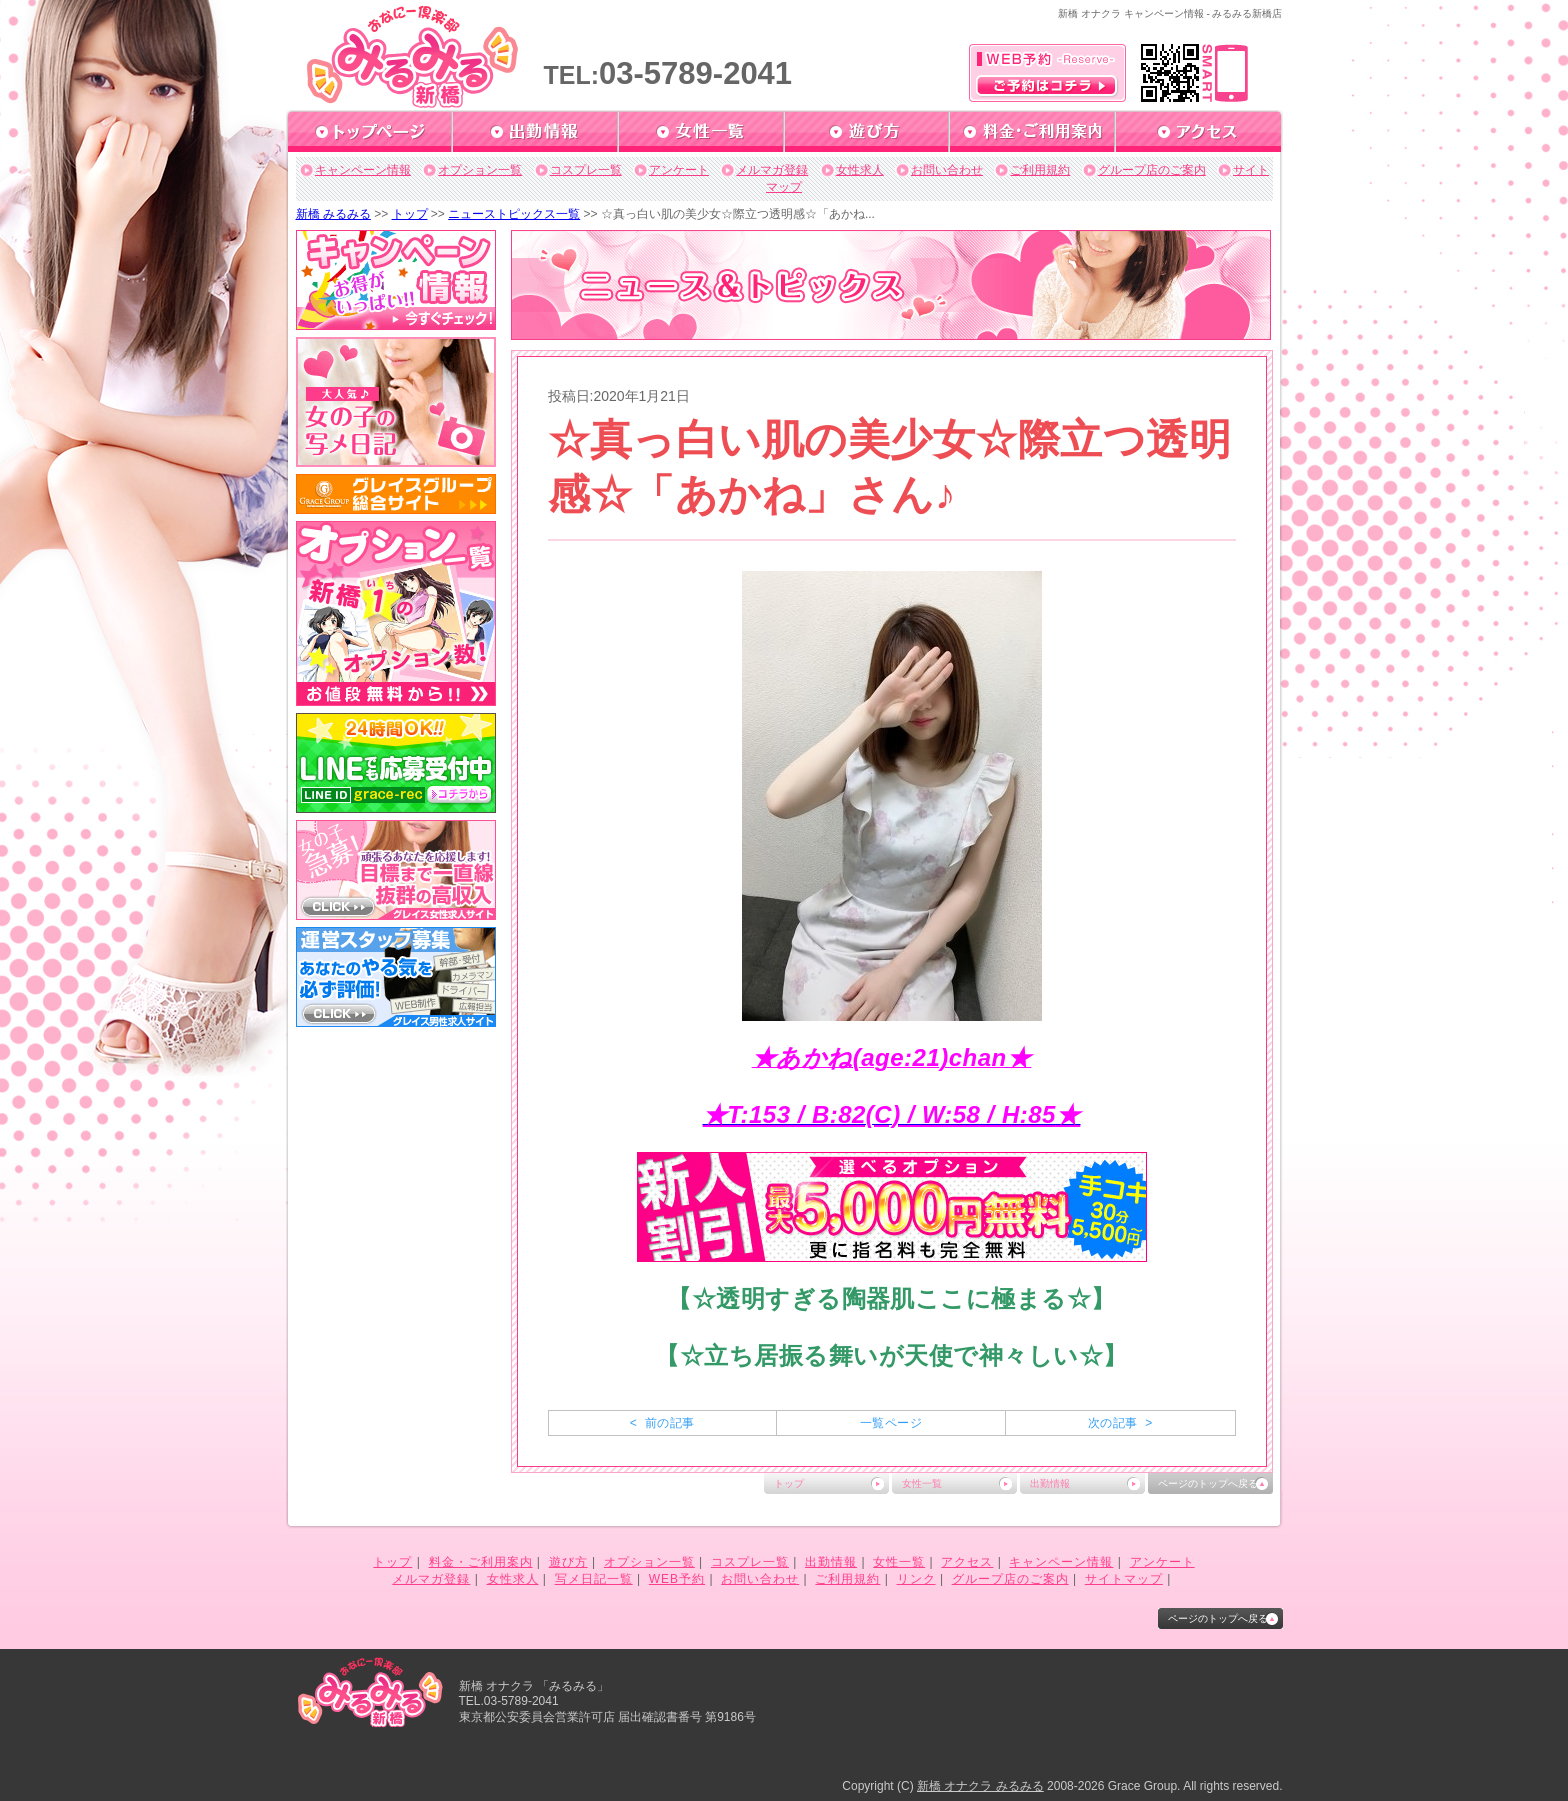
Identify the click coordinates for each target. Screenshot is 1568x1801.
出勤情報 (1050, 1483)
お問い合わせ (947, 170)
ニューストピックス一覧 (514, 214)
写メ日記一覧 (594, 1579)
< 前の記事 (662, 1423)
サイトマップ (1124, 1579)
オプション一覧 (480, 170)
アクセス (967, 1562)
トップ (410, 214)
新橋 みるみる (333, 214)
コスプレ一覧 (586, 170)
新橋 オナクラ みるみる (980, 1786)
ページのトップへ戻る (1208, 1483)
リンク (916, 1579)
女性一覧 (922, 1483)
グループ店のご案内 (1152, 170)
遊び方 (568, 1562)
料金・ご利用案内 (481, 1562)
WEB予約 (677, 1579)
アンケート (679, 170)
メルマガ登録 (772, 170)
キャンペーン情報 (363, 170)
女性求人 (860, 170)
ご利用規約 (1040, 170)
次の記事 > (1120, 1423)
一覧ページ (891, 1423)
